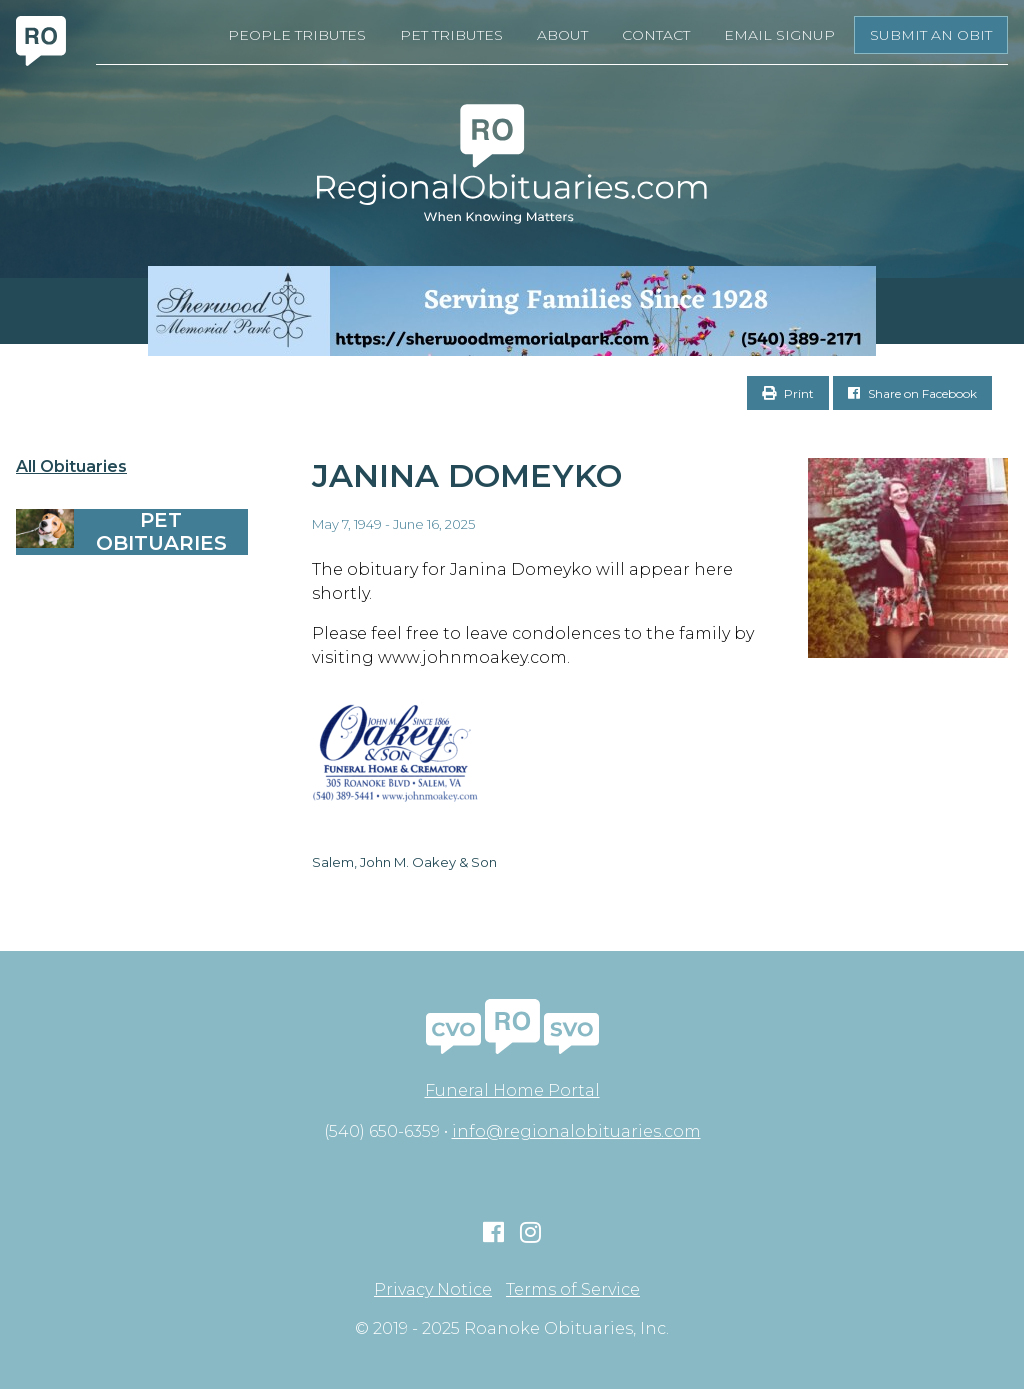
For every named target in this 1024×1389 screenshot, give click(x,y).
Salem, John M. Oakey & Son (404, 862)
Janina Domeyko (467, 475)
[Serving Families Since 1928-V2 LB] (512, 311)
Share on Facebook (912, 393)
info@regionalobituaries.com (576, 1131)
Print (788, 393)
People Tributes (297, 35)
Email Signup (779, 35)
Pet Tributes (451, 35)
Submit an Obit (931, 35)
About (562, 35)
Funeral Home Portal (512, 1090)
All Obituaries (71, 467)
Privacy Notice (433, 1290)
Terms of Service (573, 1290)
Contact (656, 35)
